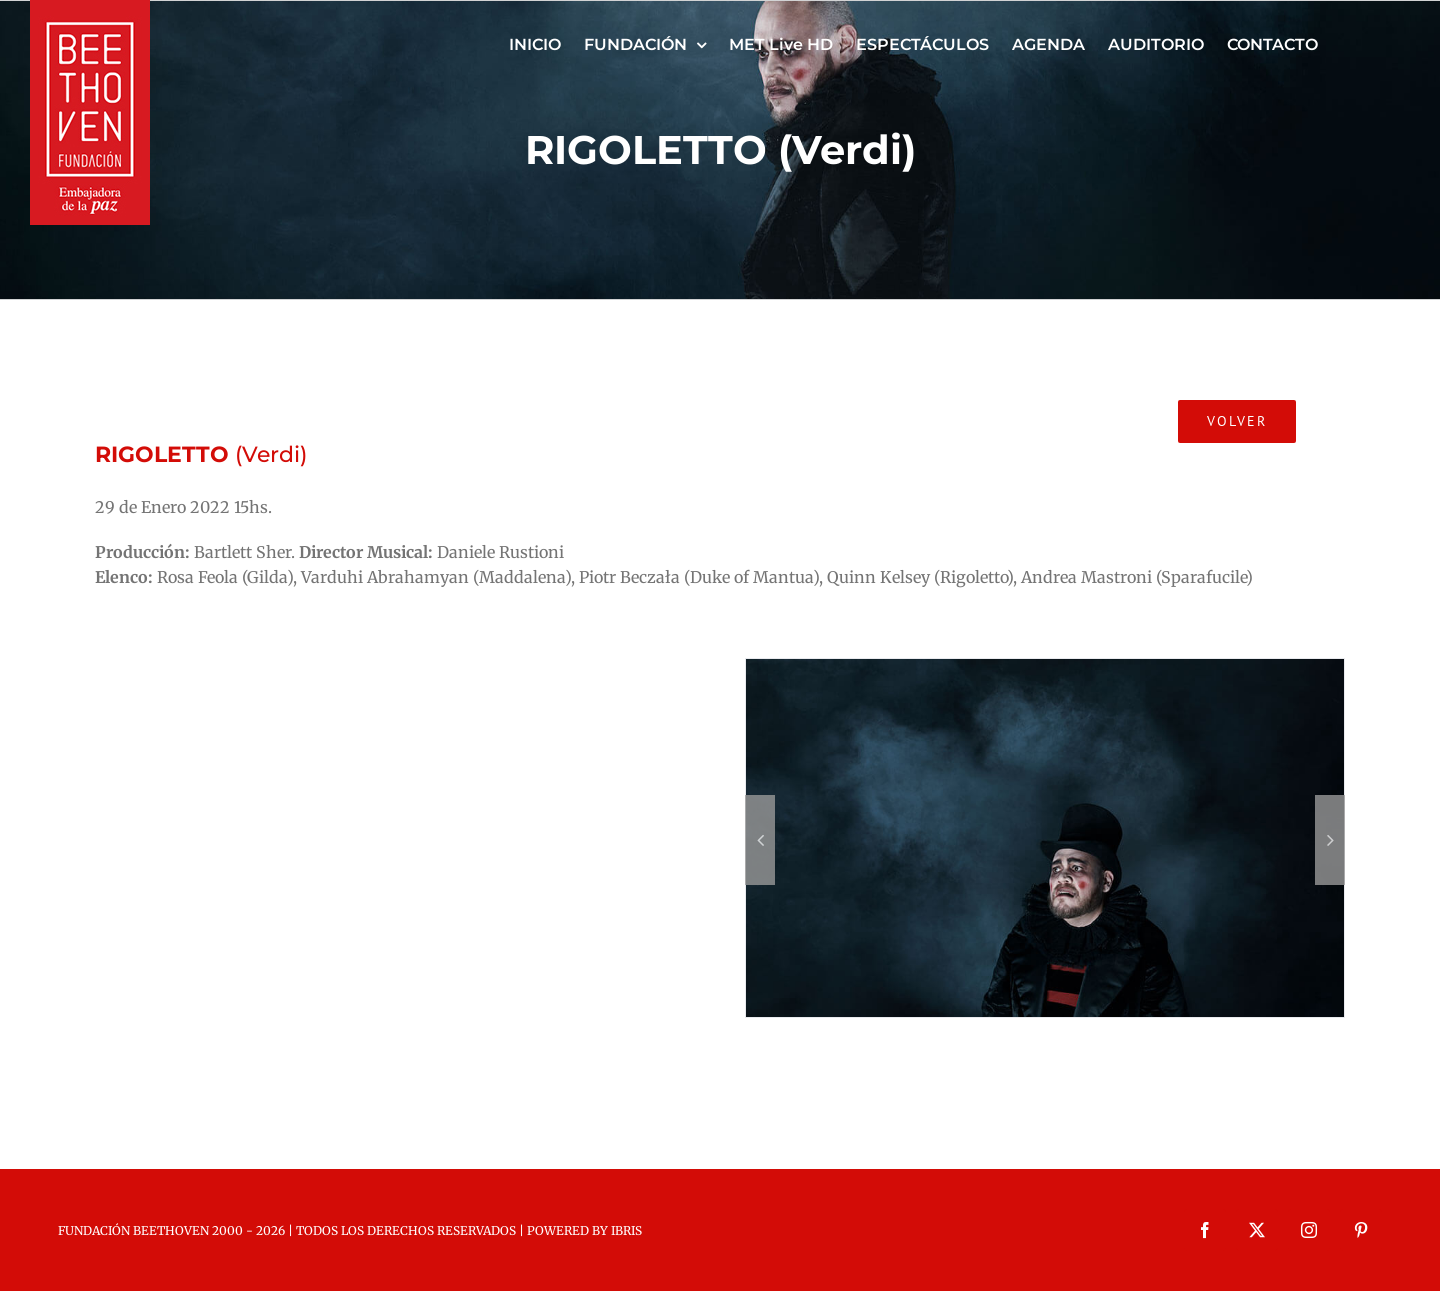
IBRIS (626, 1230)
